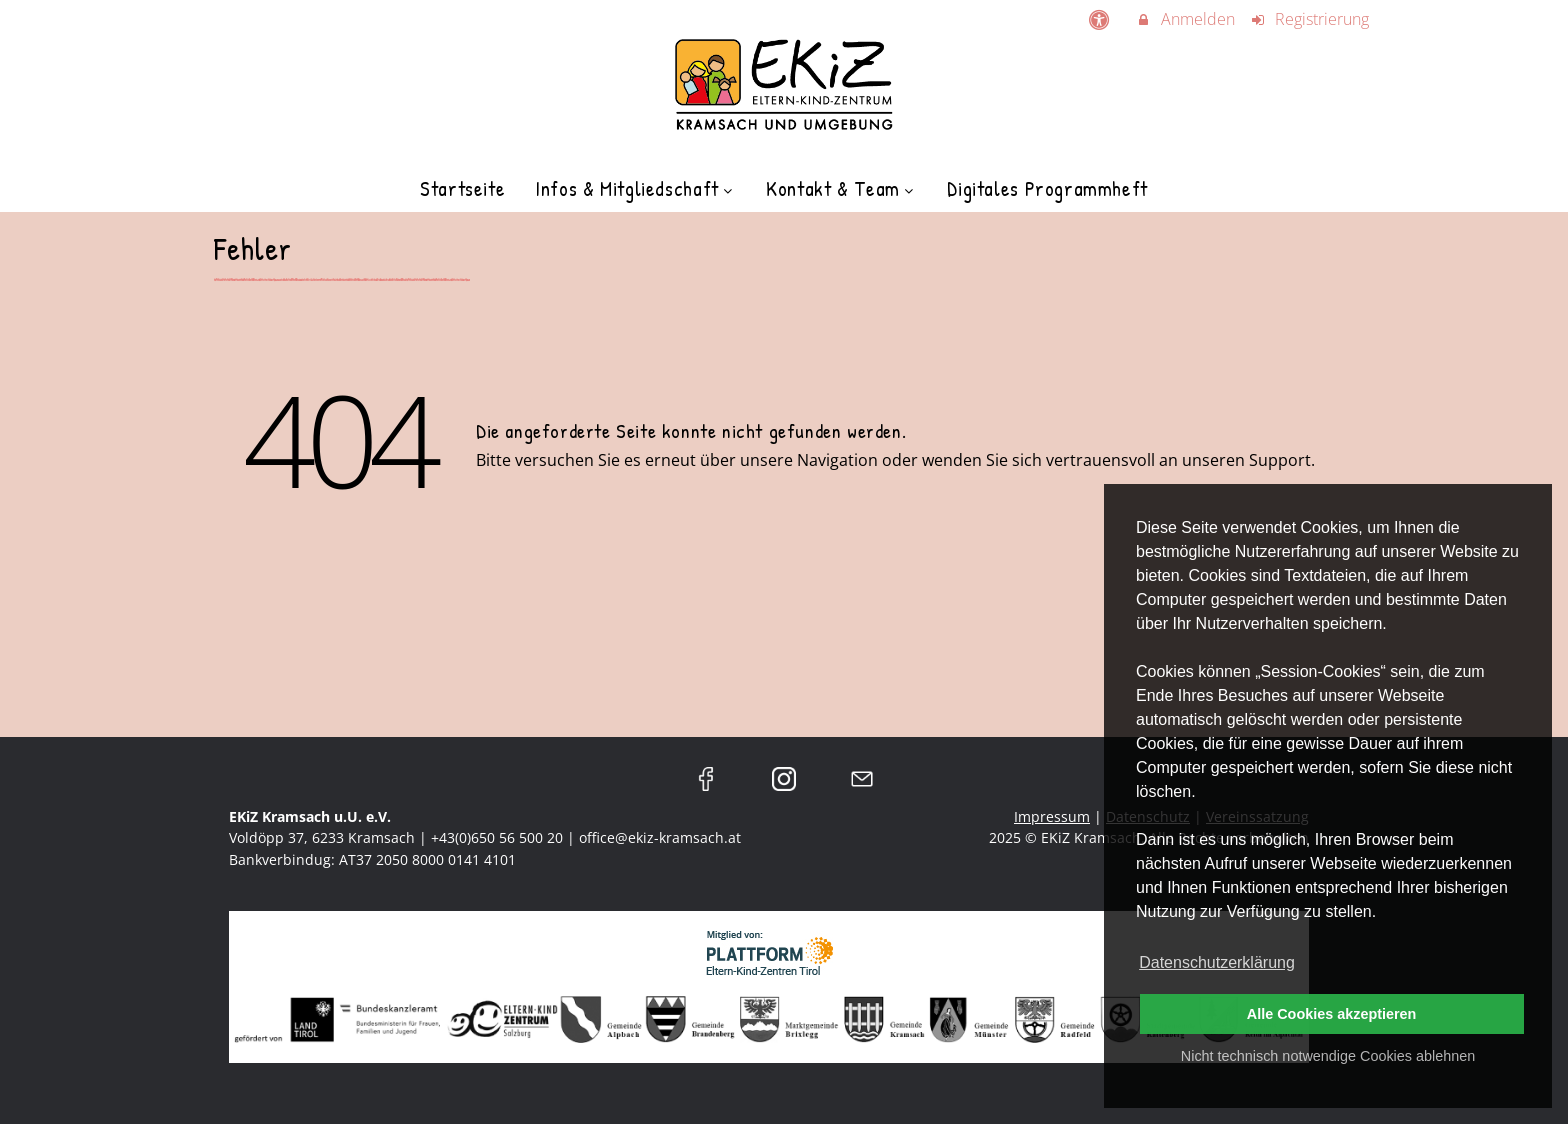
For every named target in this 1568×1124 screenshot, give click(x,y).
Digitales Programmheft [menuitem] (1047, 188)
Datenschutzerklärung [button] (1217, 962)
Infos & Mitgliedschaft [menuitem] (635, 188)
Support (1280, 460)
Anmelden (1185, 19)
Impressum (1052, 816)
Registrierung (1310, 19)
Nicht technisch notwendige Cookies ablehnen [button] (1328, 1056)
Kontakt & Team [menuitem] (841, 188)
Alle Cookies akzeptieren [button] (1332, 1014)
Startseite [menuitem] (462, 188)
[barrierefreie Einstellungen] (1100, 19)
